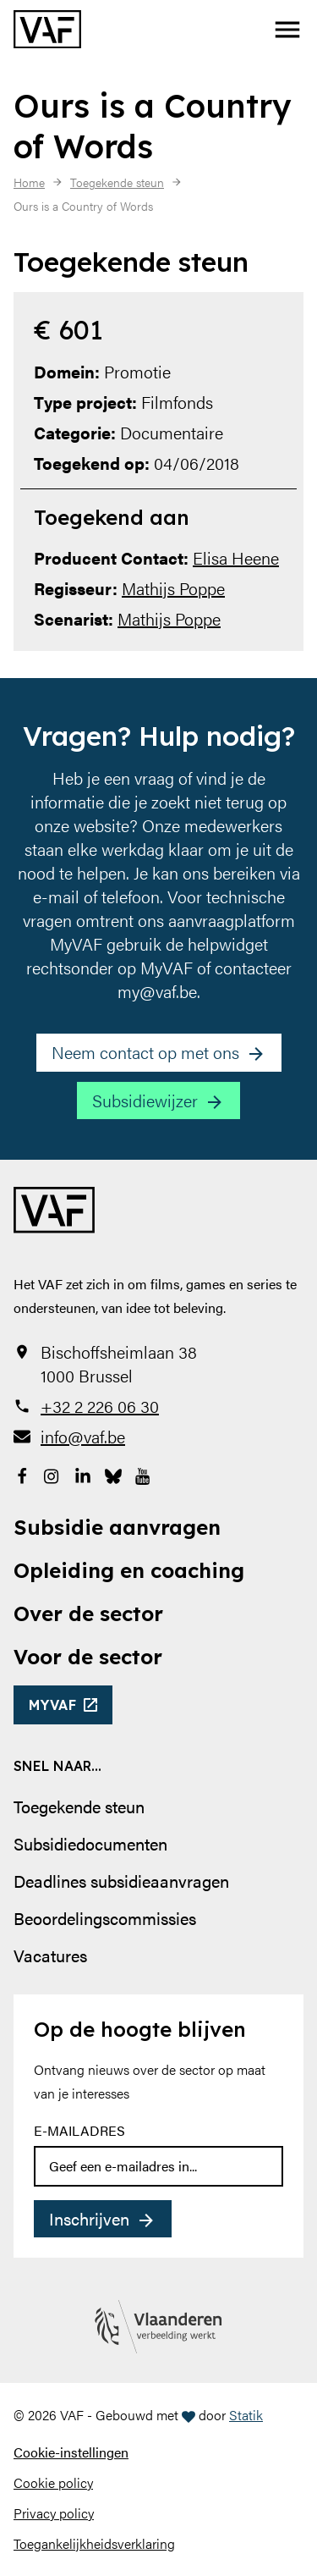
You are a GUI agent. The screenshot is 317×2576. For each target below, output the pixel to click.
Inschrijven (89, 2218)
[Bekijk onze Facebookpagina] (22, 1474)
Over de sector (88, 1613)
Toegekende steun (79, 1806)
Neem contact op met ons (145, 1052)
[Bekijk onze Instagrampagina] (52, 1474)
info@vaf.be (83, 1436)
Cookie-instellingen (71, 2452)
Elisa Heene (236, 557)
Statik (246, 2414)
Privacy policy (54, 2513)
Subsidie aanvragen (117, 1527)
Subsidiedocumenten (90, 1843)
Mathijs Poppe (173, 588)
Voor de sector (88, 1656)
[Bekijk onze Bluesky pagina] (113, 1474)
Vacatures (50, 1955)
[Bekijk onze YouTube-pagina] (143, 1474)
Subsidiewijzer (145, 1100)
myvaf (53, 1704)
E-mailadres (79, 2130)
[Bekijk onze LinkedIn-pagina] (82, 1474)
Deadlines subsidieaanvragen (121, 1880)
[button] (287, 30)
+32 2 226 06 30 (100, 1406)
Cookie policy (53, 2482)
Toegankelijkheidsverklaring (94, 2543)
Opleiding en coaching (129, 1570)
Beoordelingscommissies (105, 1918)
